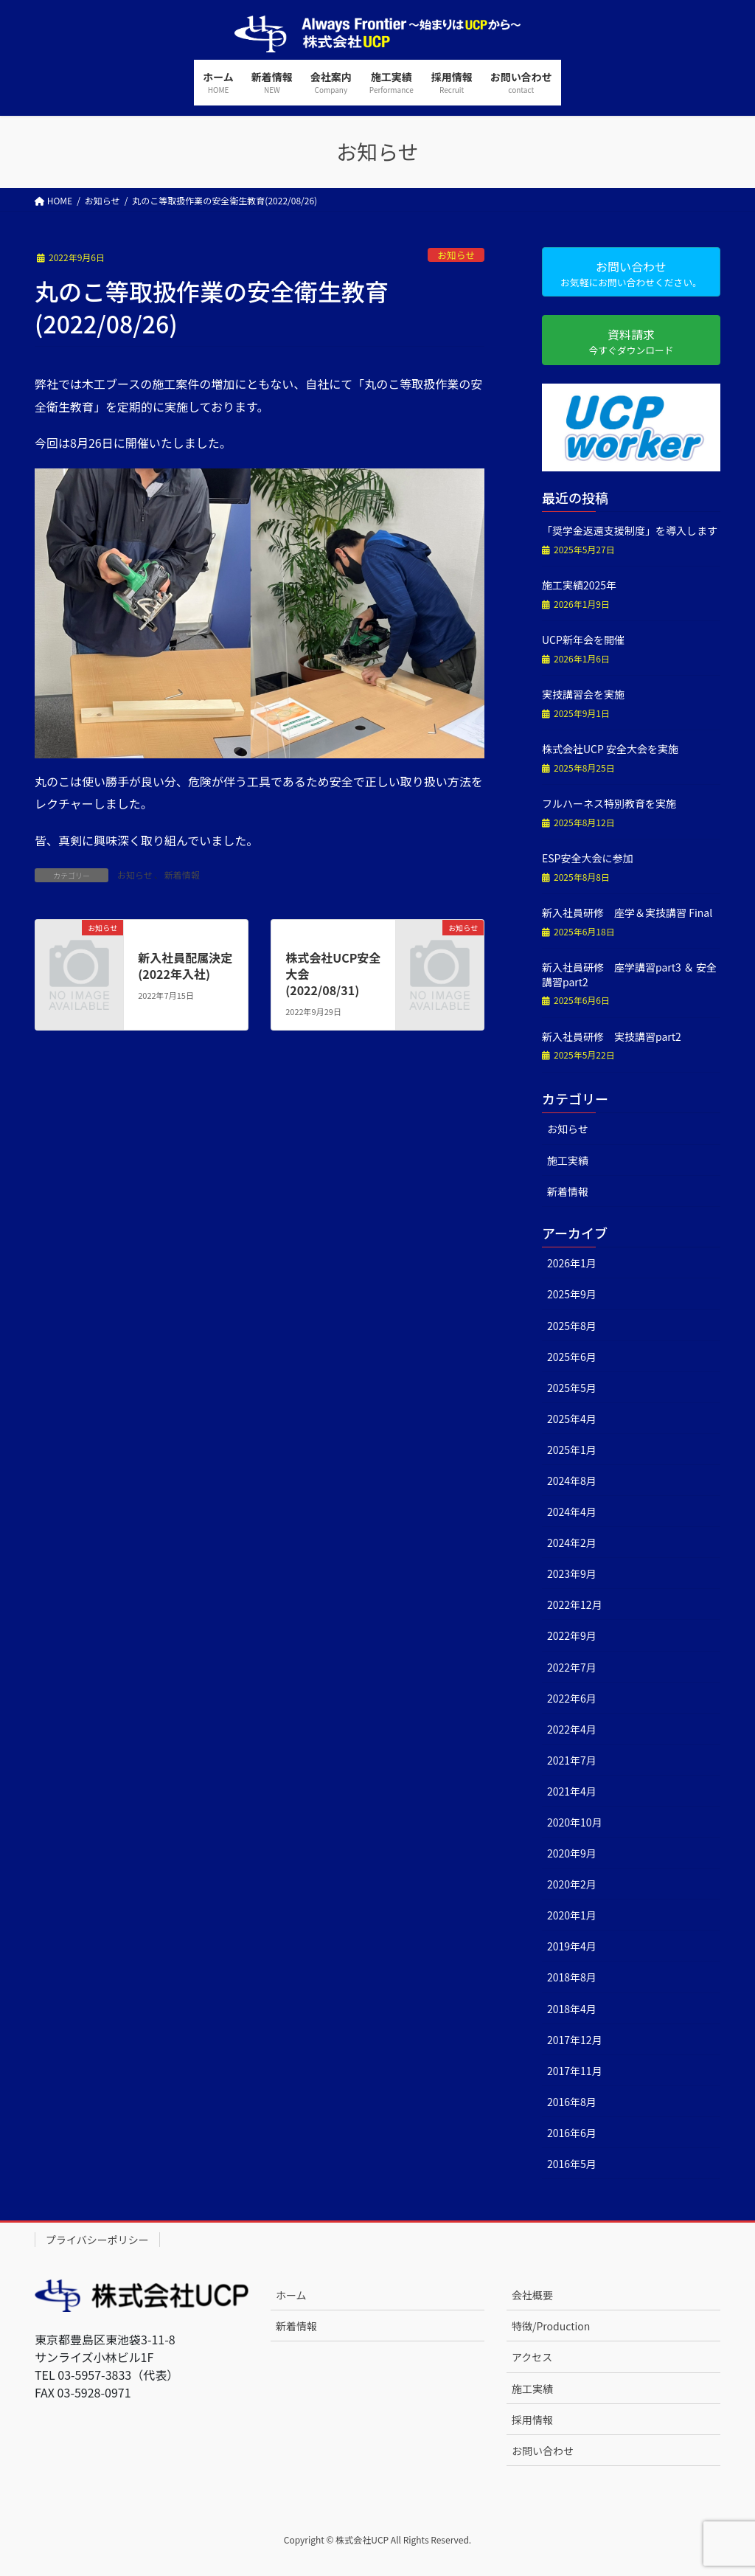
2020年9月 (571, 1853)
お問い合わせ (543, 2450)
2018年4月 (571, 2008)
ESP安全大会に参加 (587, 858)
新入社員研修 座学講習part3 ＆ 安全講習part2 (629, 974)
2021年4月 (571, 1791)
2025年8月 (571, 1325)
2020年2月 (571, 1884)
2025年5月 (571, 1387)
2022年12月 (574, 1604)
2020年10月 (574, 1822)
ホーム (291, 2295)
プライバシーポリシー (97, 2239)
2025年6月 (571, 1356)
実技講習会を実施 (583, 694)
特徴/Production (551, 2326)
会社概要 (532, 2295)
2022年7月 (571, 1667)
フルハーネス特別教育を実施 (609, 803)
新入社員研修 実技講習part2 (611, 1036)
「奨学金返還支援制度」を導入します (629, 530)
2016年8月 (571, 2101)
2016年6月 (571, 2132)
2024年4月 (571, 1511)
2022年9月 (571, 1635)
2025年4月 (571, 1418)
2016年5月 (571, 2163)
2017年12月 (574, 2039)
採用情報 (532, 2419)
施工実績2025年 (579, 585)
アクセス (532, 2357)
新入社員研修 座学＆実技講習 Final (627, 912)
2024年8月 (571, 1480)
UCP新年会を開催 (583, 639)
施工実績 (567, 1160)
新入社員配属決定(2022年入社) (185, 966)
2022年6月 (571, 1698)
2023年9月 (571, 1573)
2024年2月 (571, 1542)
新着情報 (182, 874)
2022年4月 (571, 1729)
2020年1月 (571, 1915)
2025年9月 (571, 1294)
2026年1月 (571, 1263)
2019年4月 (571, 1946)
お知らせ (456, 255)
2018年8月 (571, 1977)
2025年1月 (571, 1449)
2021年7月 (571, 1760)
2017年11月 (574, 2070)
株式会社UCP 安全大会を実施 (610, 748)
